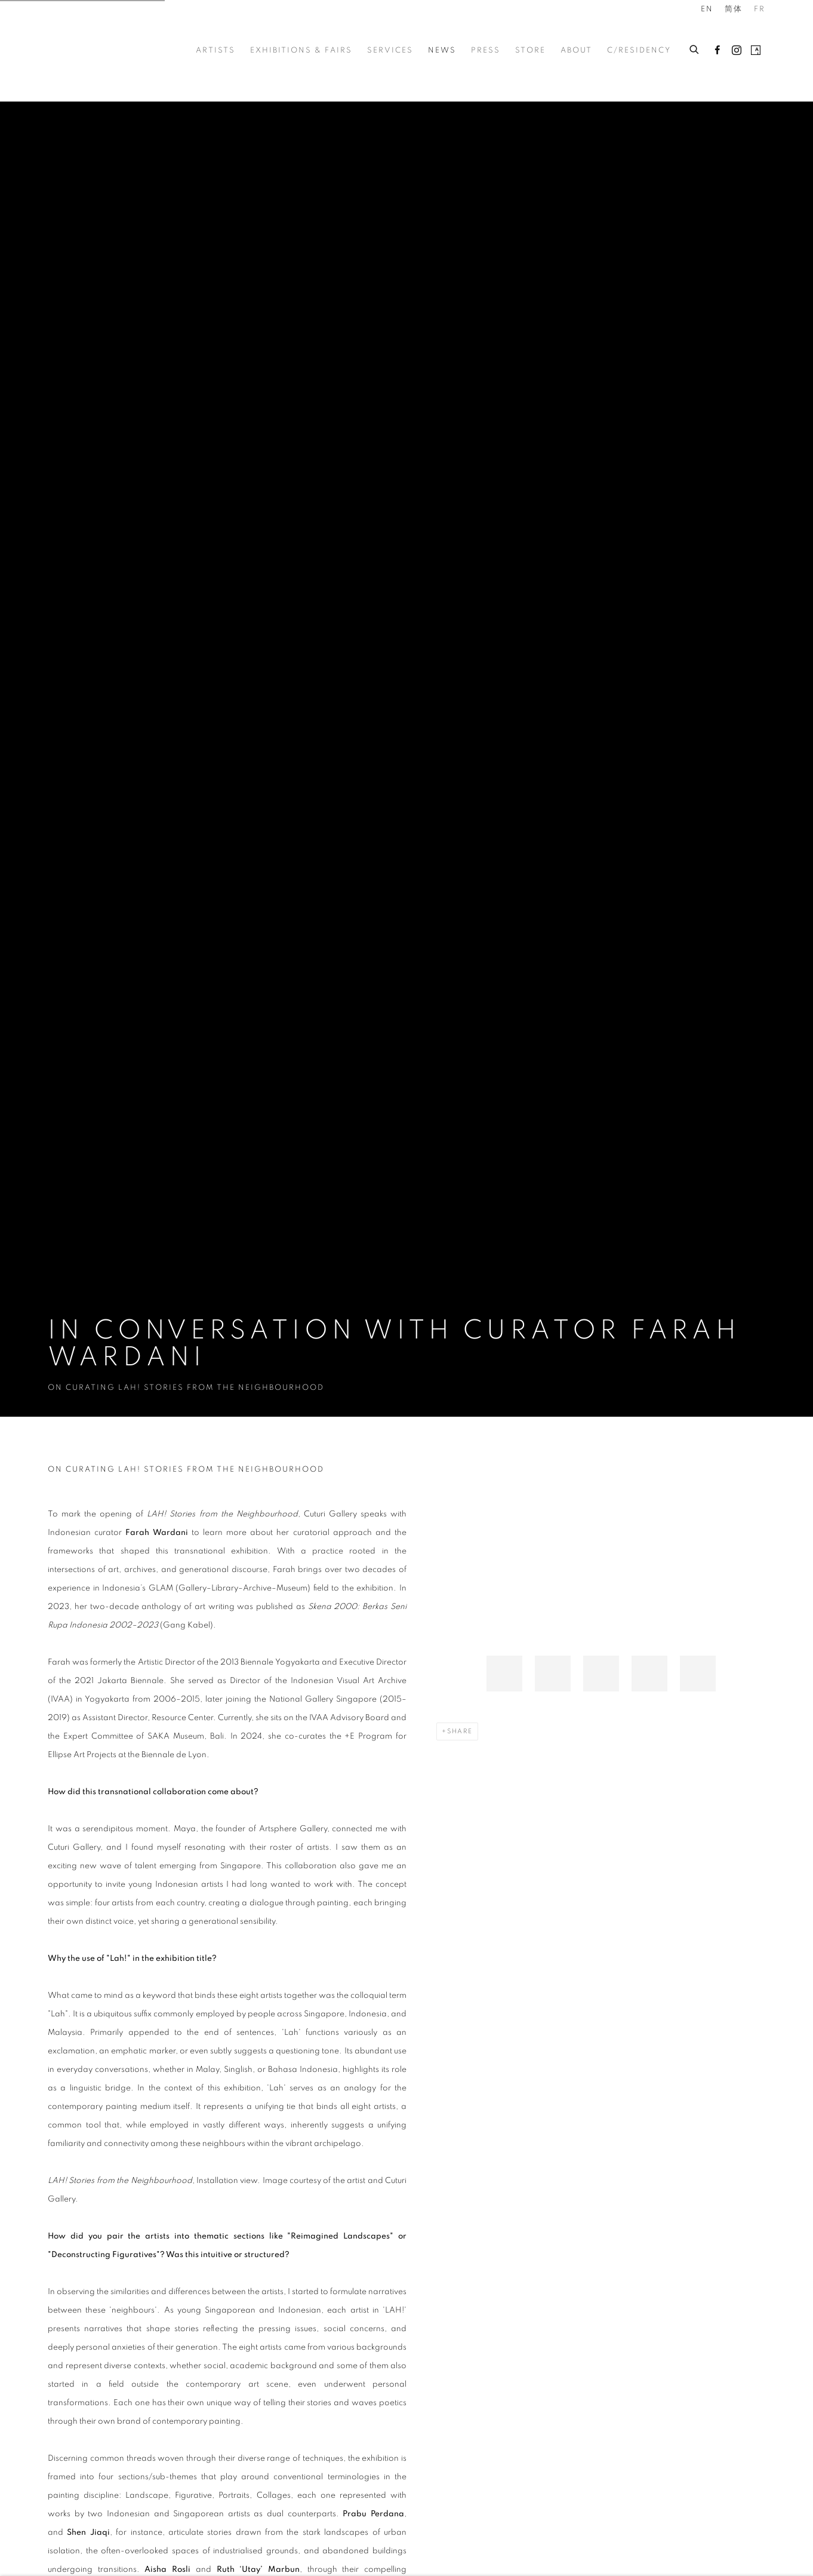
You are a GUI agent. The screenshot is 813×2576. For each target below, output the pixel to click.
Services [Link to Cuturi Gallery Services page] (390, 50)
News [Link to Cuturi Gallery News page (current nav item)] (442, 50)
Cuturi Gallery (95, 50)
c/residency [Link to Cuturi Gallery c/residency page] (639, 50)
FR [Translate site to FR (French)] (759, 9)
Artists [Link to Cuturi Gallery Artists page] (215, 50)
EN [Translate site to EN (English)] (707, 9)
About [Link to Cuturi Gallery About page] (576, 50)
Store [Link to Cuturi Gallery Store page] (530, 50)
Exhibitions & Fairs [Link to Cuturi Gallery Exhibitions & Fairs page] (301, 50)
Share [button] (460, 1731)
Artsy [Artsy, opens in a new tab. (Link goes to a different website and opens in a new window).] (755, 50)
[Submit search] (694, 48)
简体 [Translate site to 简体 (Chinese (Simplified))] (734, 9)
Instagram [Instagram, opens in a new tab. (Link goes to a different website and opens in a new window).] (736, 50)
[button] (504, 1673)
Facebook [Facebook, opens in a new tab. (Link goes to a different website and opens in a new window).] (717, 50)
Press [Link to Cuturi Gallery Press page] (485, 50)
